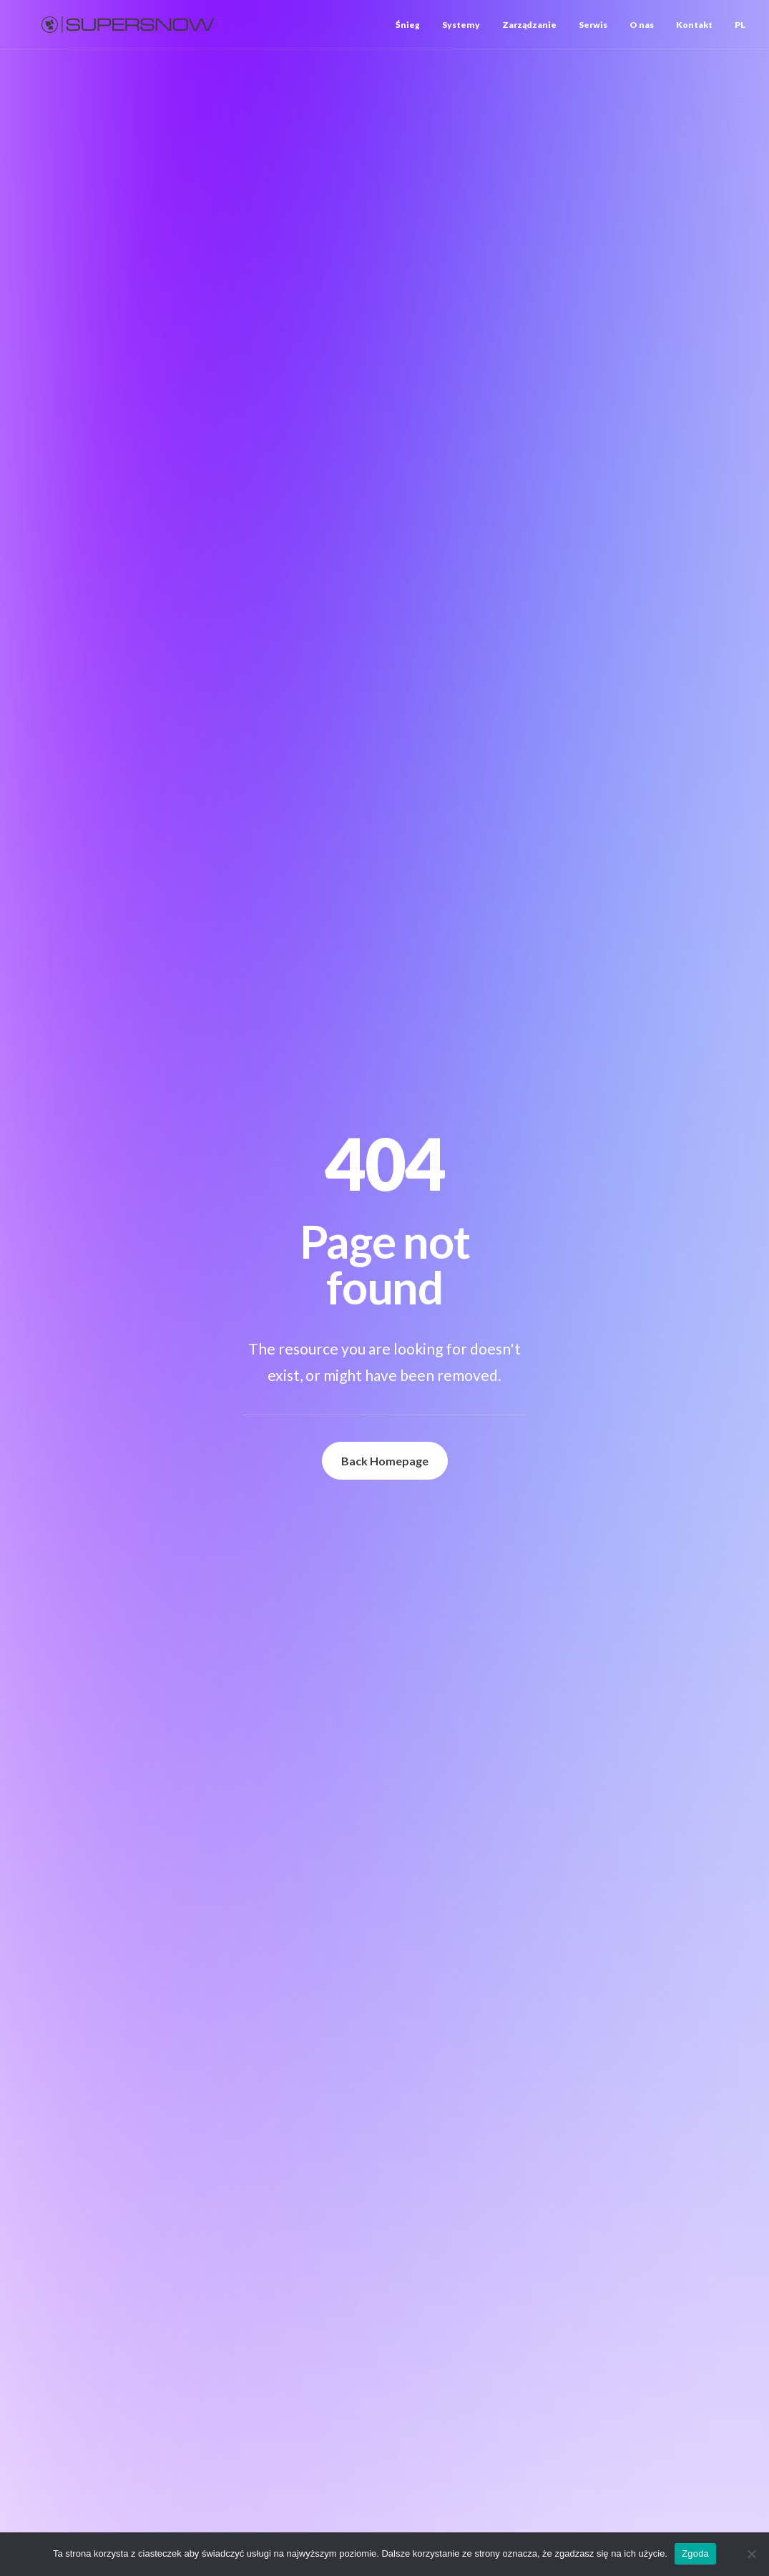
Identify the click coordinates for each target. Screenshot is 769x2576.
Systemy (461, 24)
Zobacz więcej (56, 1493)
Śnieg (408, 24)
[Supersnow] (128, 24)
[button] (118, 1159)
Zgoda (695, 2553)
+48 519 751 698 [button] (518, 1883)
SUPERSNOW (141, 549)
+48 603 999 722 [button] (518, 1693)
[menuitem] (413, 24)
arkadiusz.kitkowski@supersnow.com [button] (562, 1720)
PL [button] (740, 24)
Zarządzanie (529, 24)
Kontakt (694, 24)
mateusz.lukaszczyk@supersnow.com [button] (563, 1910)
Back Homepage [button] (384, 430)
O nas (642, 24)
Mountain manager (89, 1363)
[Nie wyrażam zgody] (751, 2554)
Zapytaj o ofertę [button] (99, 1838)
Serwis (593, 24)
